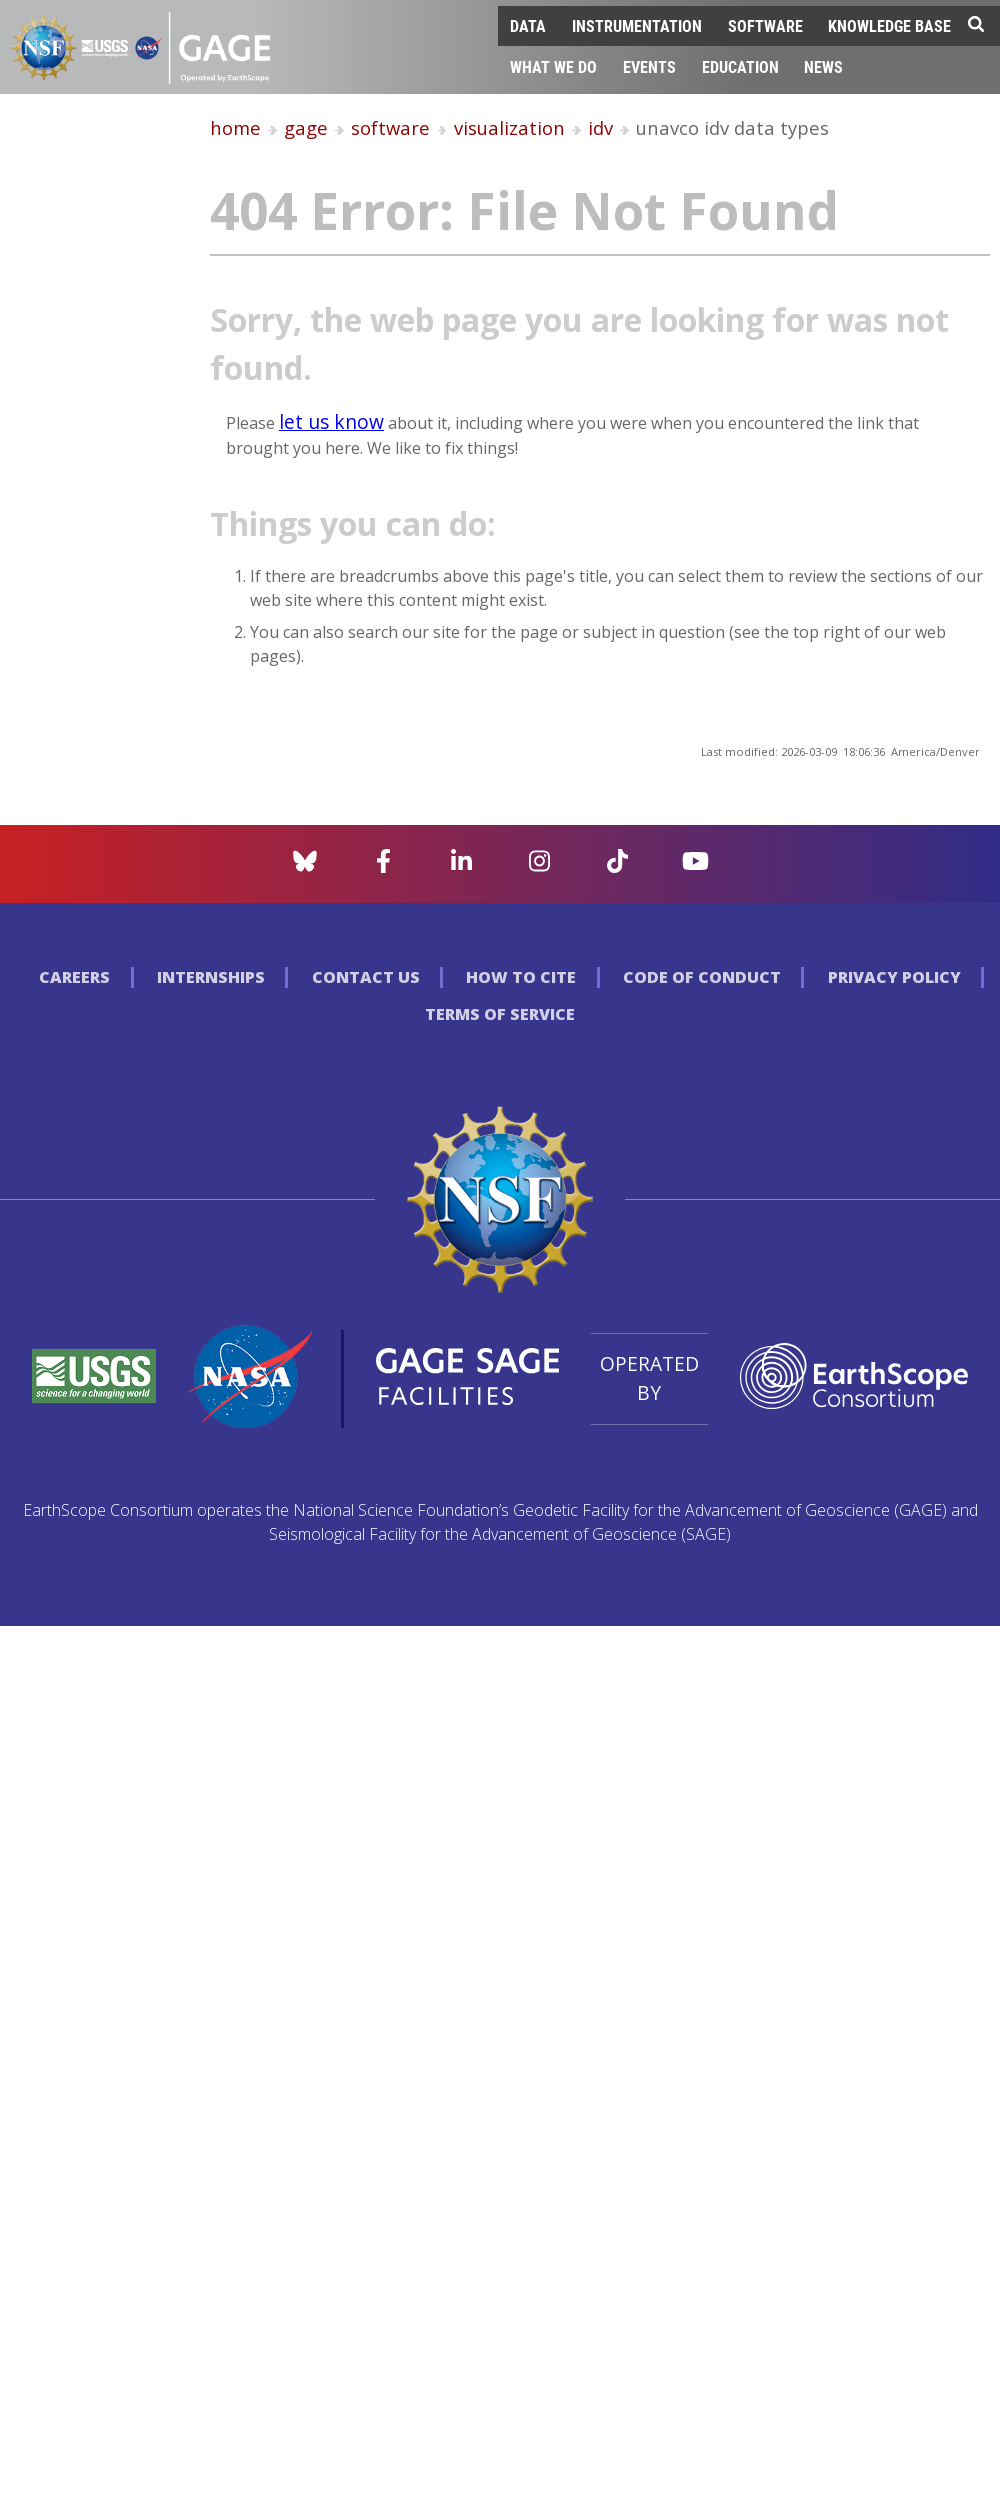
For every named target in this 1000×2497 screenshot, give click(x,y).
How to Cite (521, 977)
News (823, 66)
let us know (331, 421)
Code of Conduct (702, 977)
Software (765, 25)
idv (600, 127)
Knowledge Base (889, 25)
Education (740, 66)
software (390, 127)
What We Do (553, 66)
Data (528, 25)
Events (649, 66)
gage (306, 127)
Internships (211, 977)
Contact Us (366, 977)
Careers (74, 977)
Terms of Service (500, 1014)
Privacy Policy (894, 977)
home (235, 127)
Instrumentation (637, 25)
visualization (509, 127)
